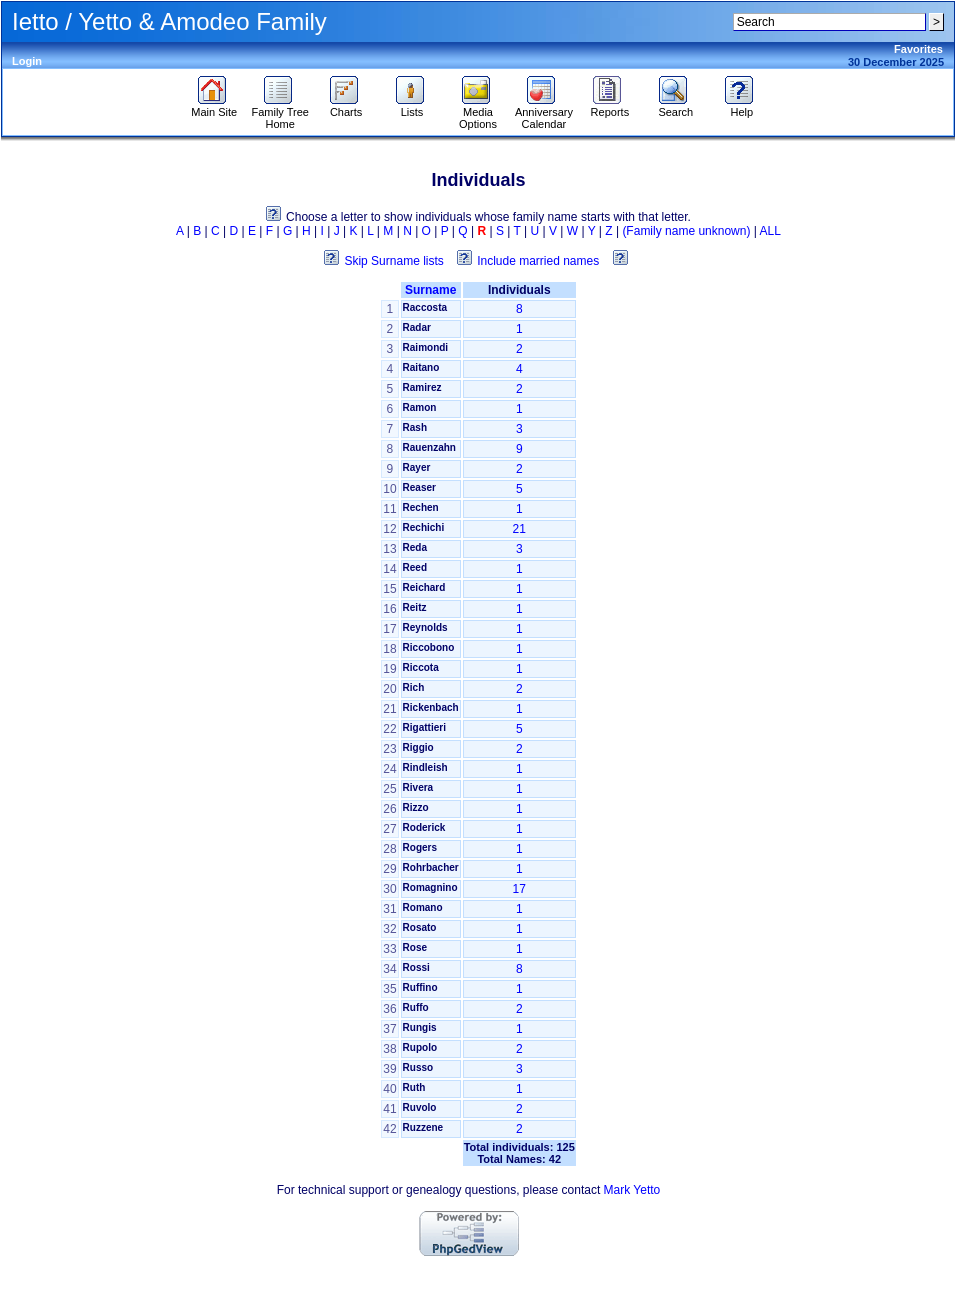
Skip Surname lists (393, 261)
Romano (423, 907)
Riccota (421, 667)
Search (675, 107)
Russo (418, 1067)
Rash (415, 427)
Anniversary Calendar (544, 113)
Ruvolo (420, 1107)
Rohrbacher (431, 867)
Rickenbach (431, 707)
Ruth (414, 1087)
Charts (346, 107)
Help (741, 107)
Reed (415, 567)
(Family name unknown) (686, 231)
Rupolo (420, 1047)
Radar (417, 327)
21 (519, 529)
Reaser (419, 487)
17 (519, 889)
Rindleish (425, 767)
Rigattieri (424, 727)
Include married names (538, 261)
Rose (415, 947)
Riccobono (429, 647)
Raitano (421, 367)
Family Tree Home (279, 113)
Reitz (415, 607)
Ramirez (422, 387)
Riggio (418, 747)
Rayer (417, 467)
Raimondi (426, 347)
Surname (430, 290)
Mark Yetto (632, 1190)
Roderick (424, 827)
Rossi (416, 967)
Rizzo (416, 807)
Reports (610, 107)
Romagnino (430, 887)
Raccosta (425, 307)
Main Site (214, 107)
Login (27, 61)
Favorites (918, 49)
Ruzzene (423, 1127)
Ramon (420, 407)
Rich (414, 687)
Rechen (421, 507)
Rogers (420, 847)
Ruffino (420, 987)
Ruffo (416, 1007)
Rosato (420, 927)
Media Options (478, 113)
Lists (412, 107)
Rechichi (424, 527)
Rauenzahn (429, 447)
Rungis (420, 1027)
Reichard (424, 587)
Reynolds (425, 627)
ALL (770, 231)
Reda (415, 547)
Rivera (418, 787)
